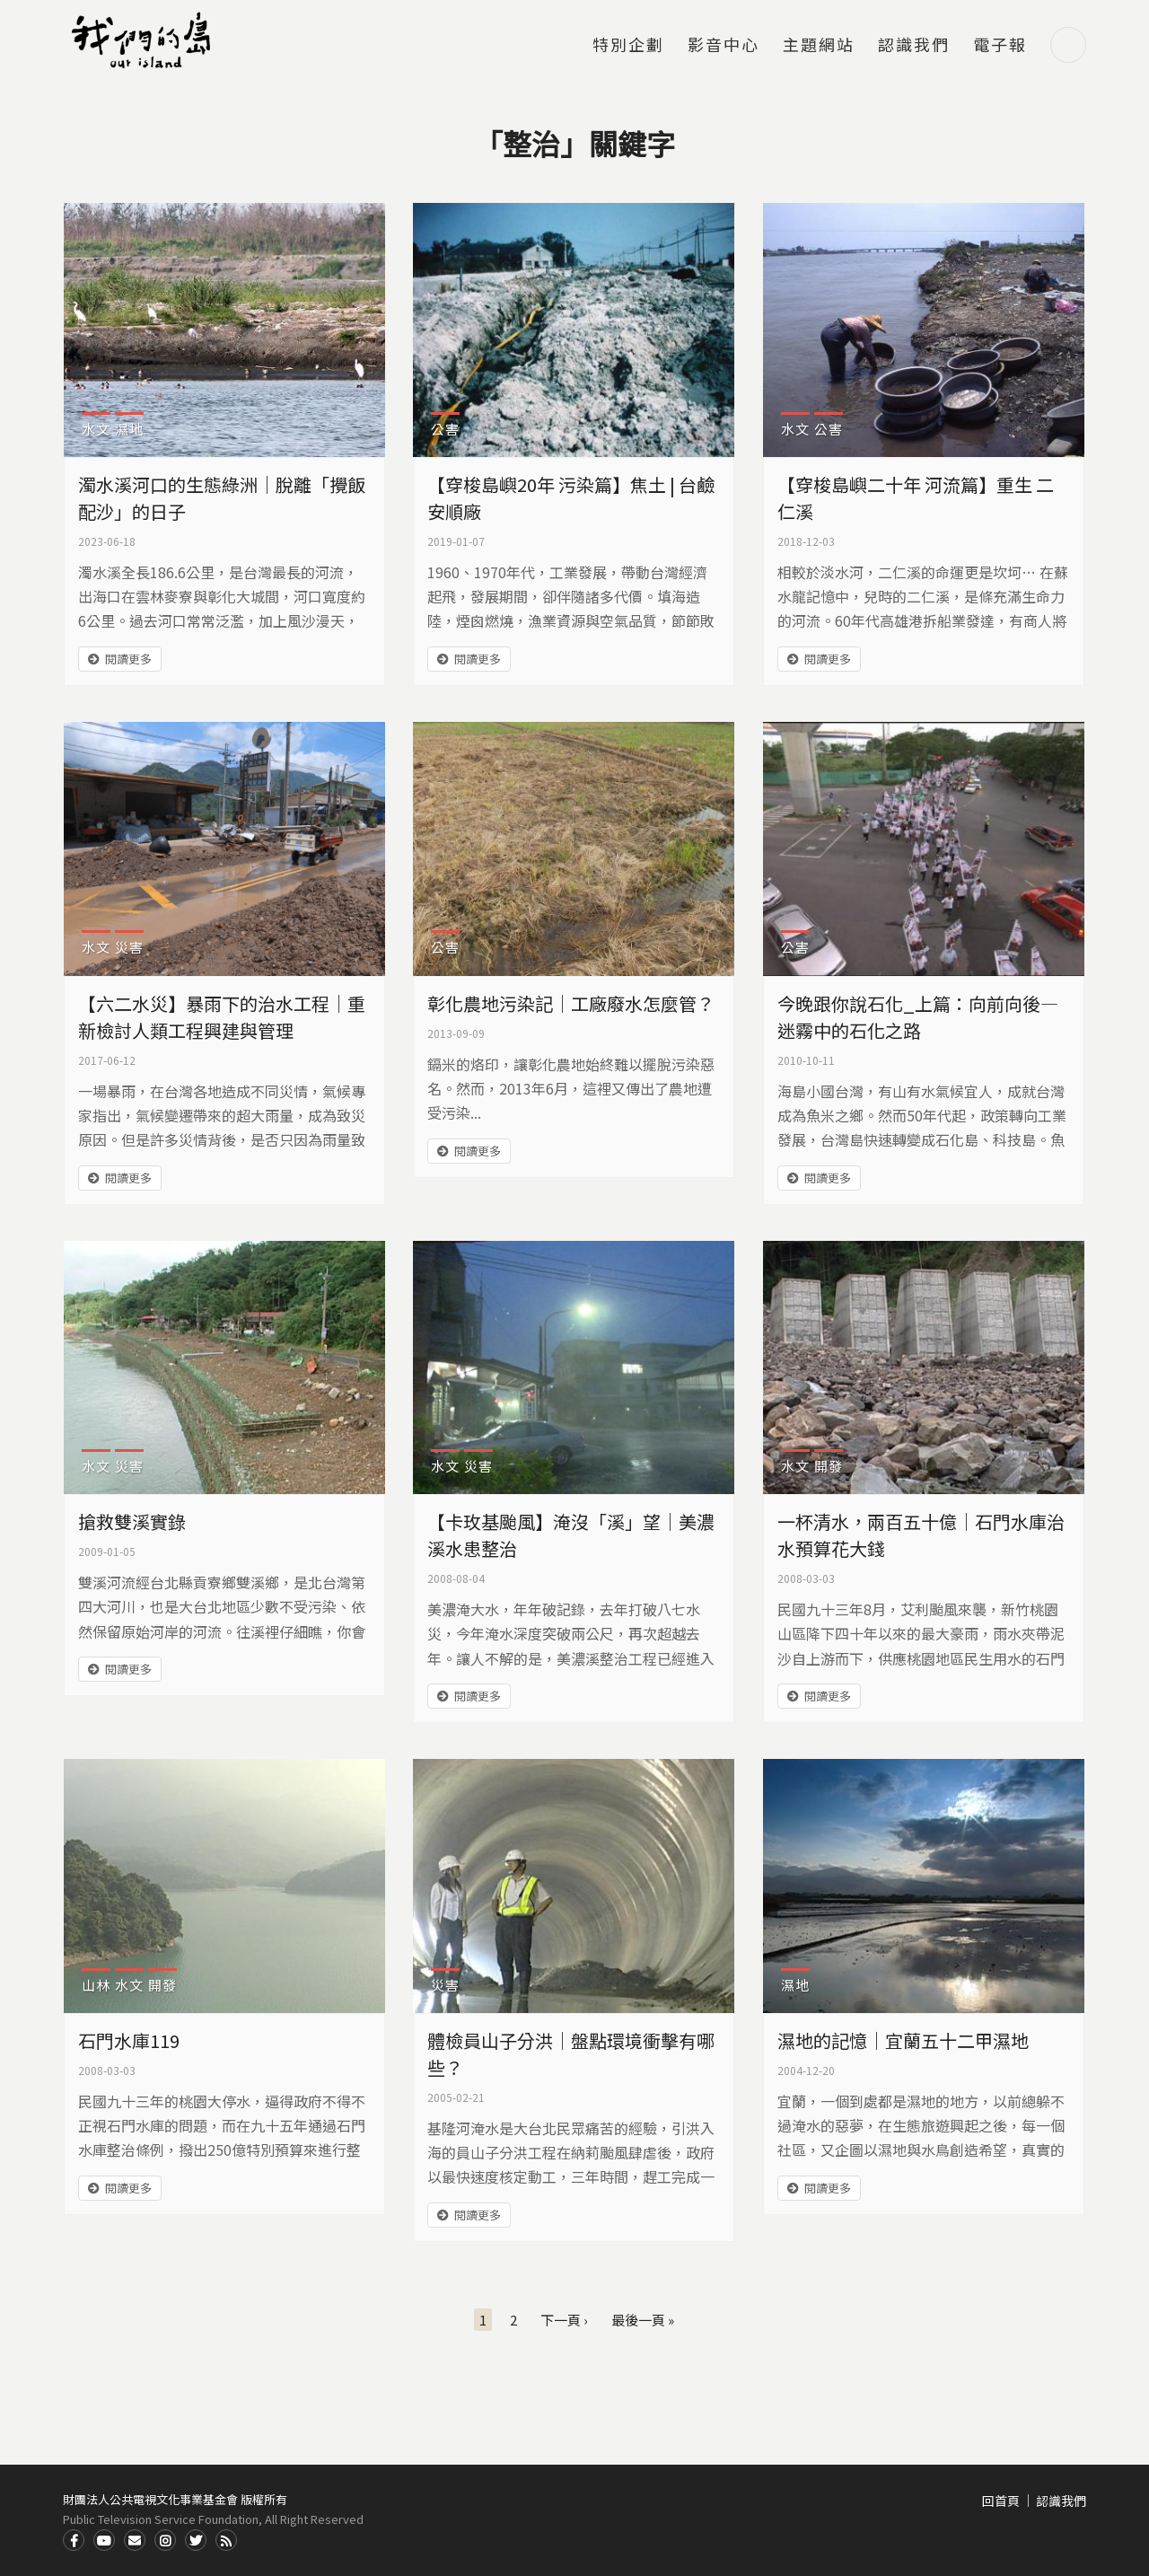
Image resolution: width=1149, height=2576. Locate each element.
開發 (828, 1465)
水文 (96, 428)
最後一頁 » (642, 2319)
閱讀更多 (128, 658)
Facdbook (73, 2540)
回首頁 (1001, 2501)
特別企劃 (628, 46)
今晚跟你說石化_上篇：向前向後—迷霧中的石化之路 (917, 1016)
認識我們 (914, 46)
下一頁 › (564, 2319)
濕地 (129, 428)
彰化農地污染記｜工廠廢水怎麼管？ (571, 1003)
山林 (96, 1984)
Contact (134, 2540)
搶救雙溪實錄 (132, 1521)
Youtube (104, 2540)
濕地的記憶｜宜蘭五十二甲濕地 (903, 2040)
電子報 (1000, 46)
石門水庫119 (129, 2040)
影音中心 (723, 46)
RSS (226, 2540)
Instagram (165, 2540)
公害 (445, 428)
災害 (129, 946)
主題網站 (819, 46)
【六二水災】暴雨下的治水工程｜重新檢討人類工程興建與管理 (221, 1016)
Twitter (195, 2540)
